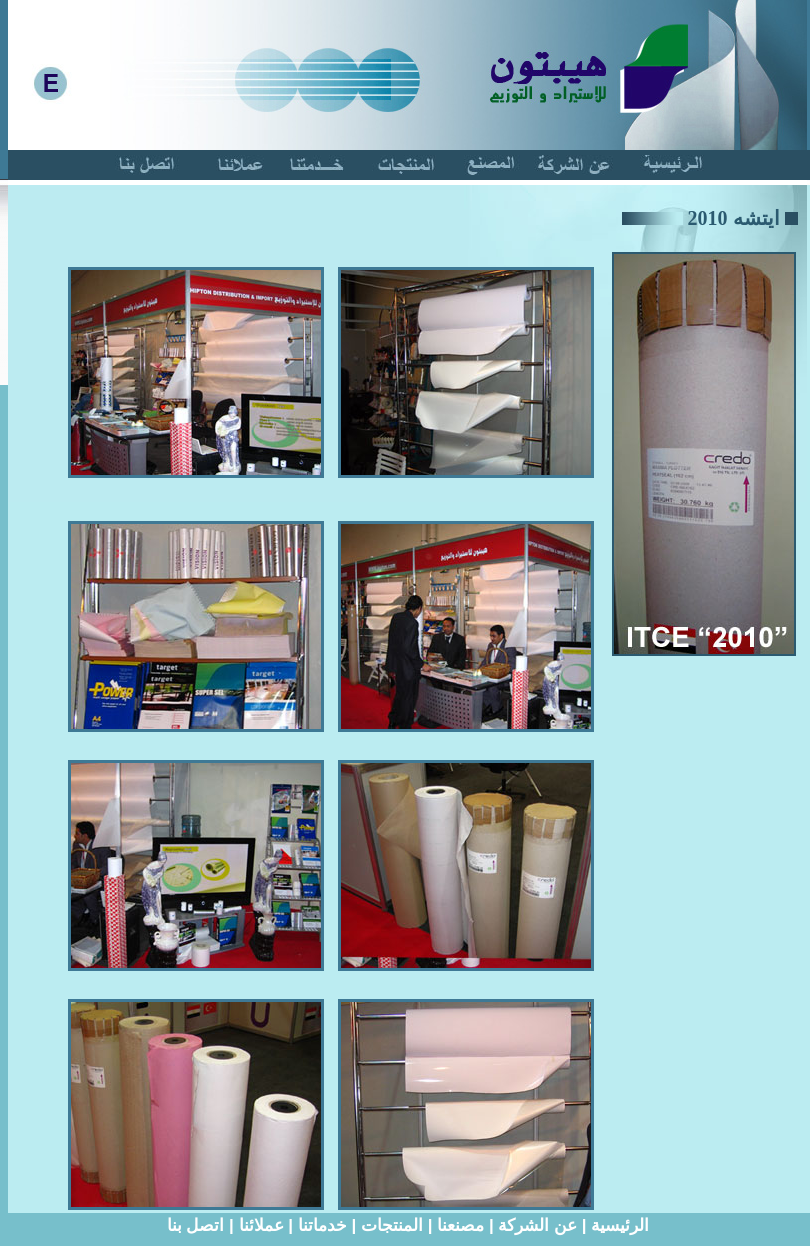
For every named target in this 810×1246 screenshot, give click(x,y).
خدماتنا (322, 1225)
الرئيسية (620, 1225)
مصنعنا (460, 1225)
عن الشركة (537, 1225)
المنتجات (392, 1225)
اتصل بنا (196, 1225)
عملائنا (261, 1225)
